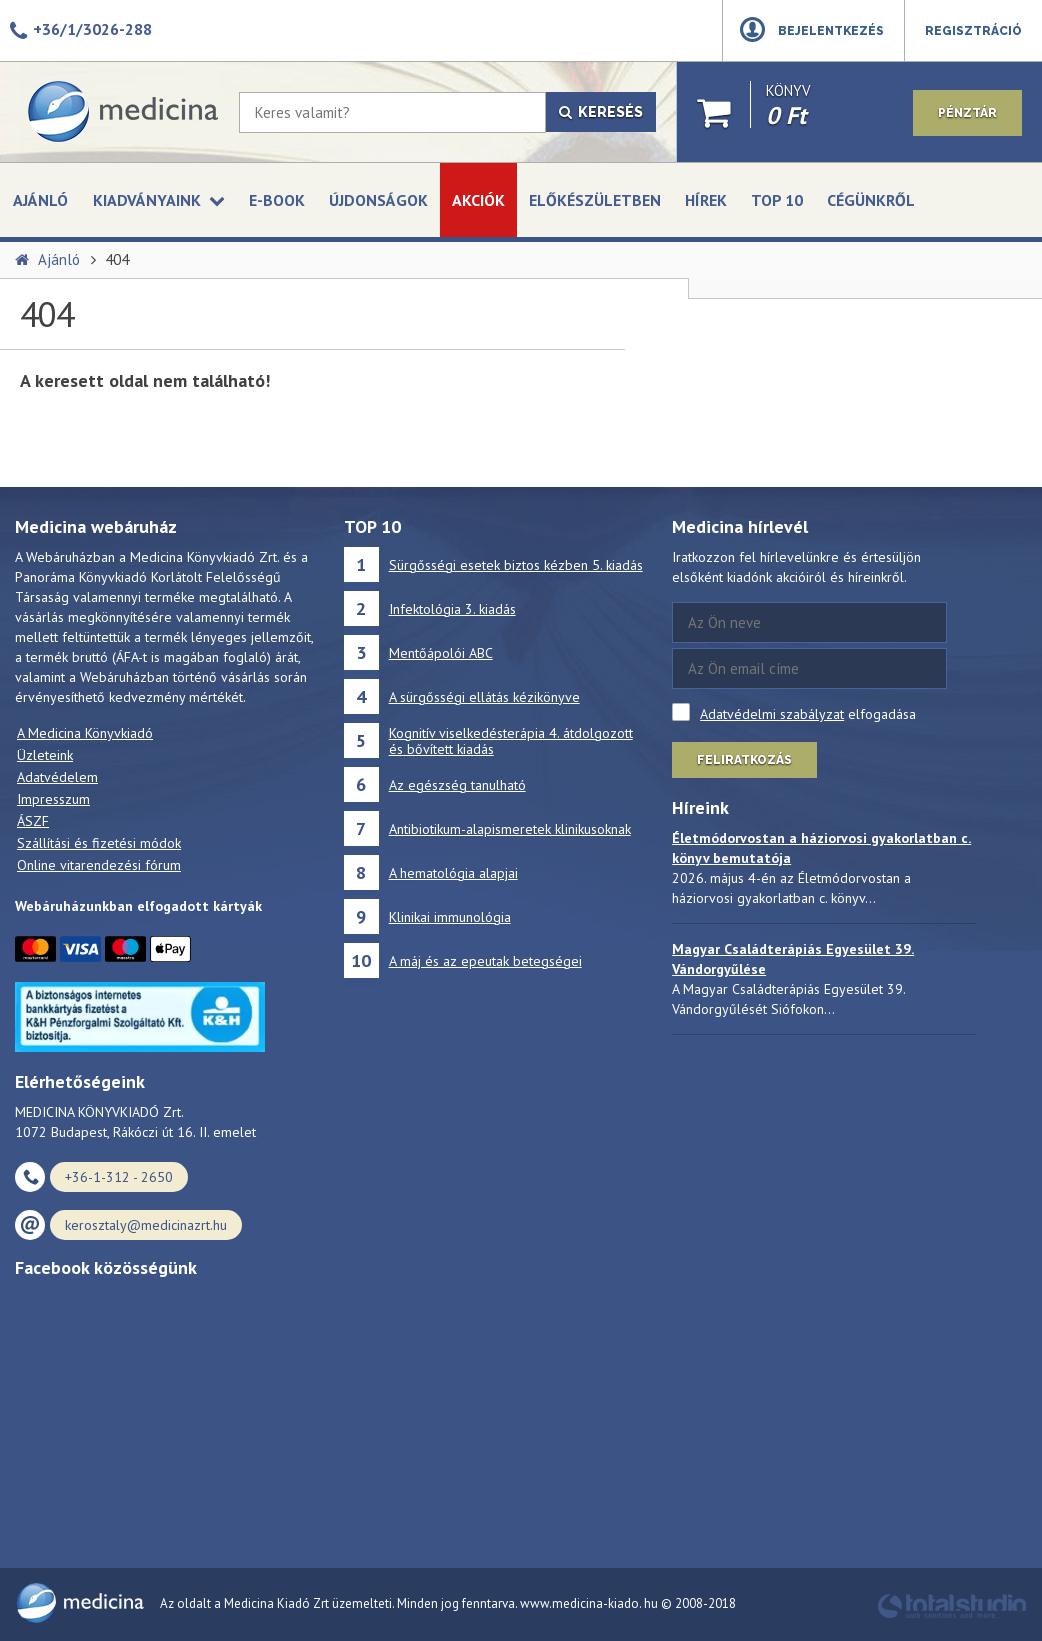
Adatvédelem (57, 777)
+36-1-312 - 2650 (119, 1177)
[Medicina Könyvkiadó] (122, 112)
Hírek (706, 200)
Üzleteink (45, 755)
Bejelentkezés (831, 31)
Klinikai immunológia (450, 917)
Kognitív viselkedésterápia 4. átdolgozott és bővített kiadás (511, 741)
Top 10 (777, 200)
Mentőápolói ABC (441, 653)
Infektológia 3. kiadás (452, 609)
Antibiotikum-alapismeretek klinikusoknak (510, 829)
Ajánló (40, 200)
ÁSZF (33, 821)
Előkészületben (595, 200)
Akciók (478, 200)
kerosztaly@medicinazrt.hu (146, 1225)
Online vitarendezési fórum (99, 865)
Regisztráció (973, 31)
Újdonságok (378, 200)
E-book (277, 200)
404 (117, 259)
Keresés (601, 112)
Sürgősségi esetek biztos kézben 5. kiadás (516, 565)
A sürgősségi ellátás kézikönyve (484, 697)
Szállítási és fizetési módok (99, 843)
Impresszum (53, 799)
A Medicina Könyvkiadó (85, 733)
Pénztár (967, 113)
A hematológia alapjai (453, 873)
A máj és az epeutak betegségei (485, 961)
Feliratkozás (744, 760)
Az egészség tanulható (457, 785)
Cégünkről (871, 200)
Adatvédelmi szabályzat (772, 714)
